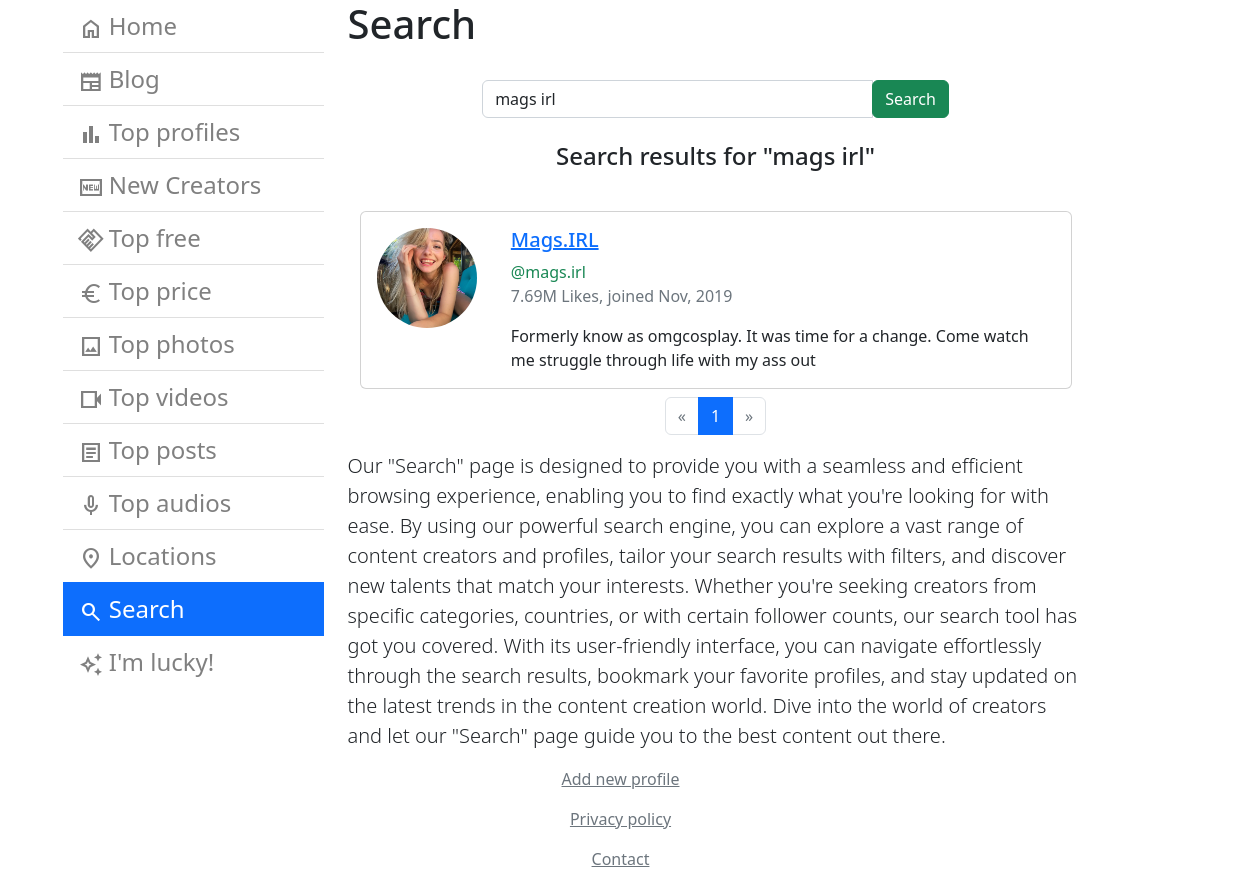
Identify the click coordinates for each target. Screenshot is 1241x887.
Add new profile (621, 779)
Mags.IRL (555, 239)
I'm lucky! (147, 662)
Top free (140, 238)
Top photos (157, 344)
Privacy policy (620, 819)
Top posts (148, 450)
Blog (119, 79)
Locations (148, 556)
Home (128, 26)
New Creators (170, 185)
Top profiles (160, 132)
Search (132, 609)
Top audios (155, 503)
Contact (621, 859)
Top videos (154, 397)
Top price (145, 291)
